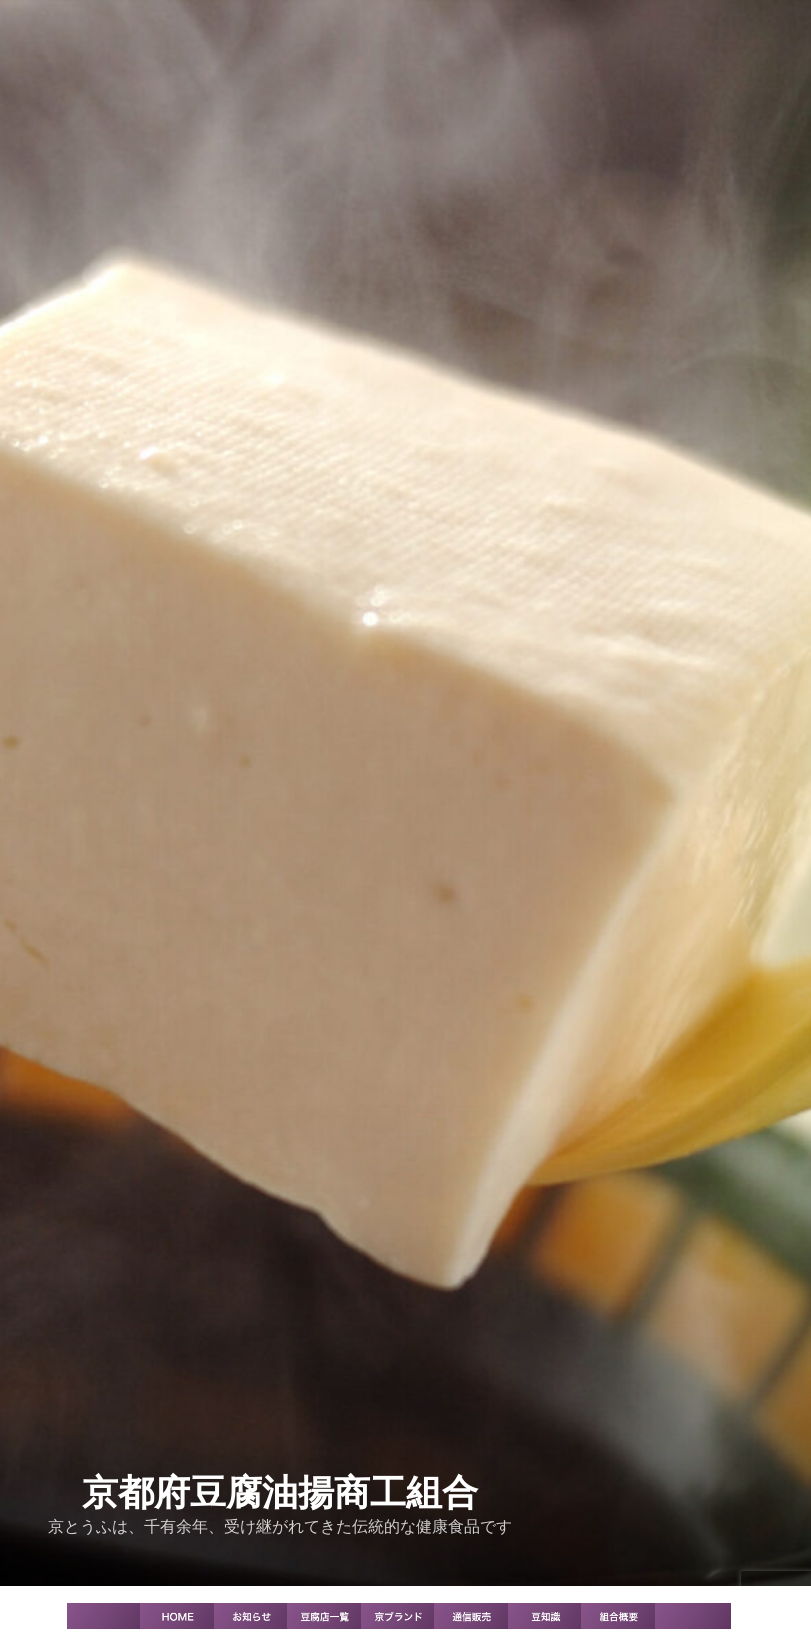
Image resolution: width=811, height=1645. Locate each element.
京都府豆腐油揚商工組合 (280, 1492)
